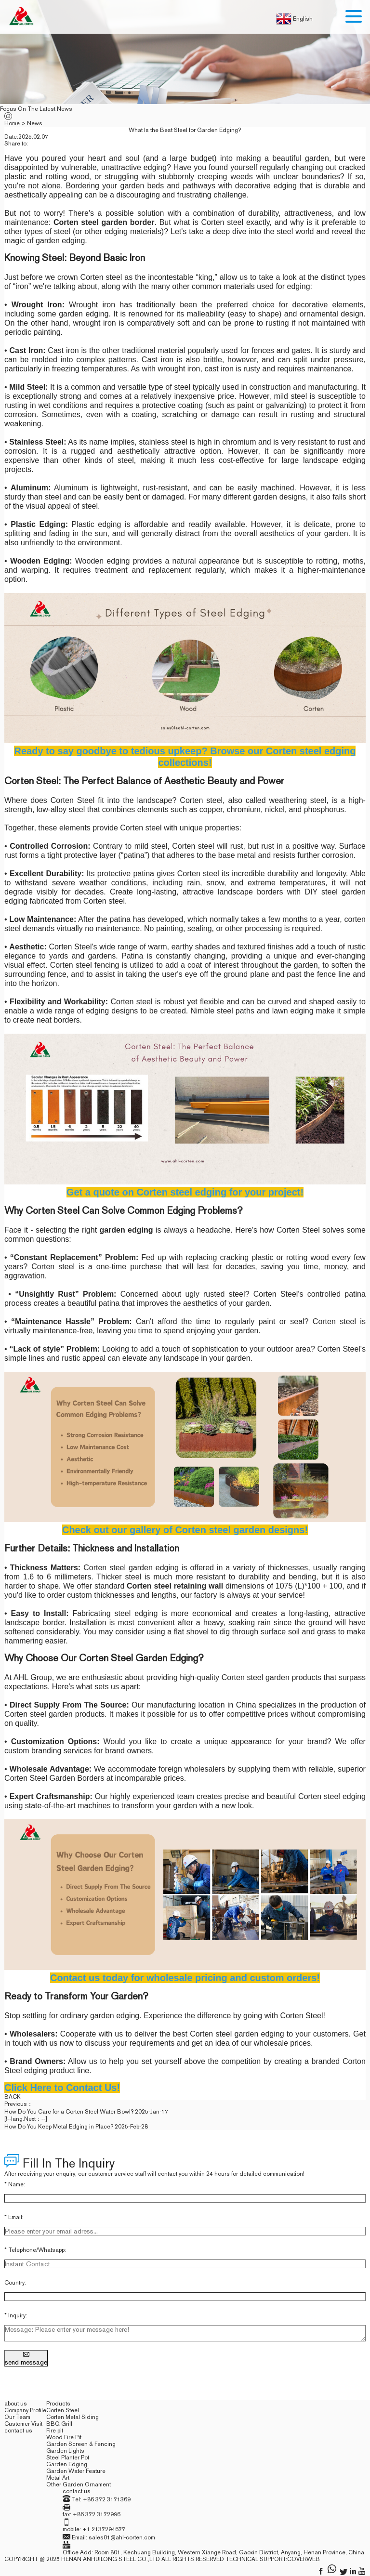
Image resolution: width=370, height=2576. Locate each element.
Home (12, 123)
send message (26, 2358)
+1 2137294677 (103, 2529)
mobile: (72, 2529)
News (34, 123)
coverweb (303, 2559)
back (12, 2096)
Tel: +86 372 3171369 (101, 2499)
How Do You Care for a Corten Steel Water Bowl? (68, 2111)
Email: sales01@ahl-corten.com (113, 2537)
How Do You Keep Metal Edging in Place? (58, 2126)
